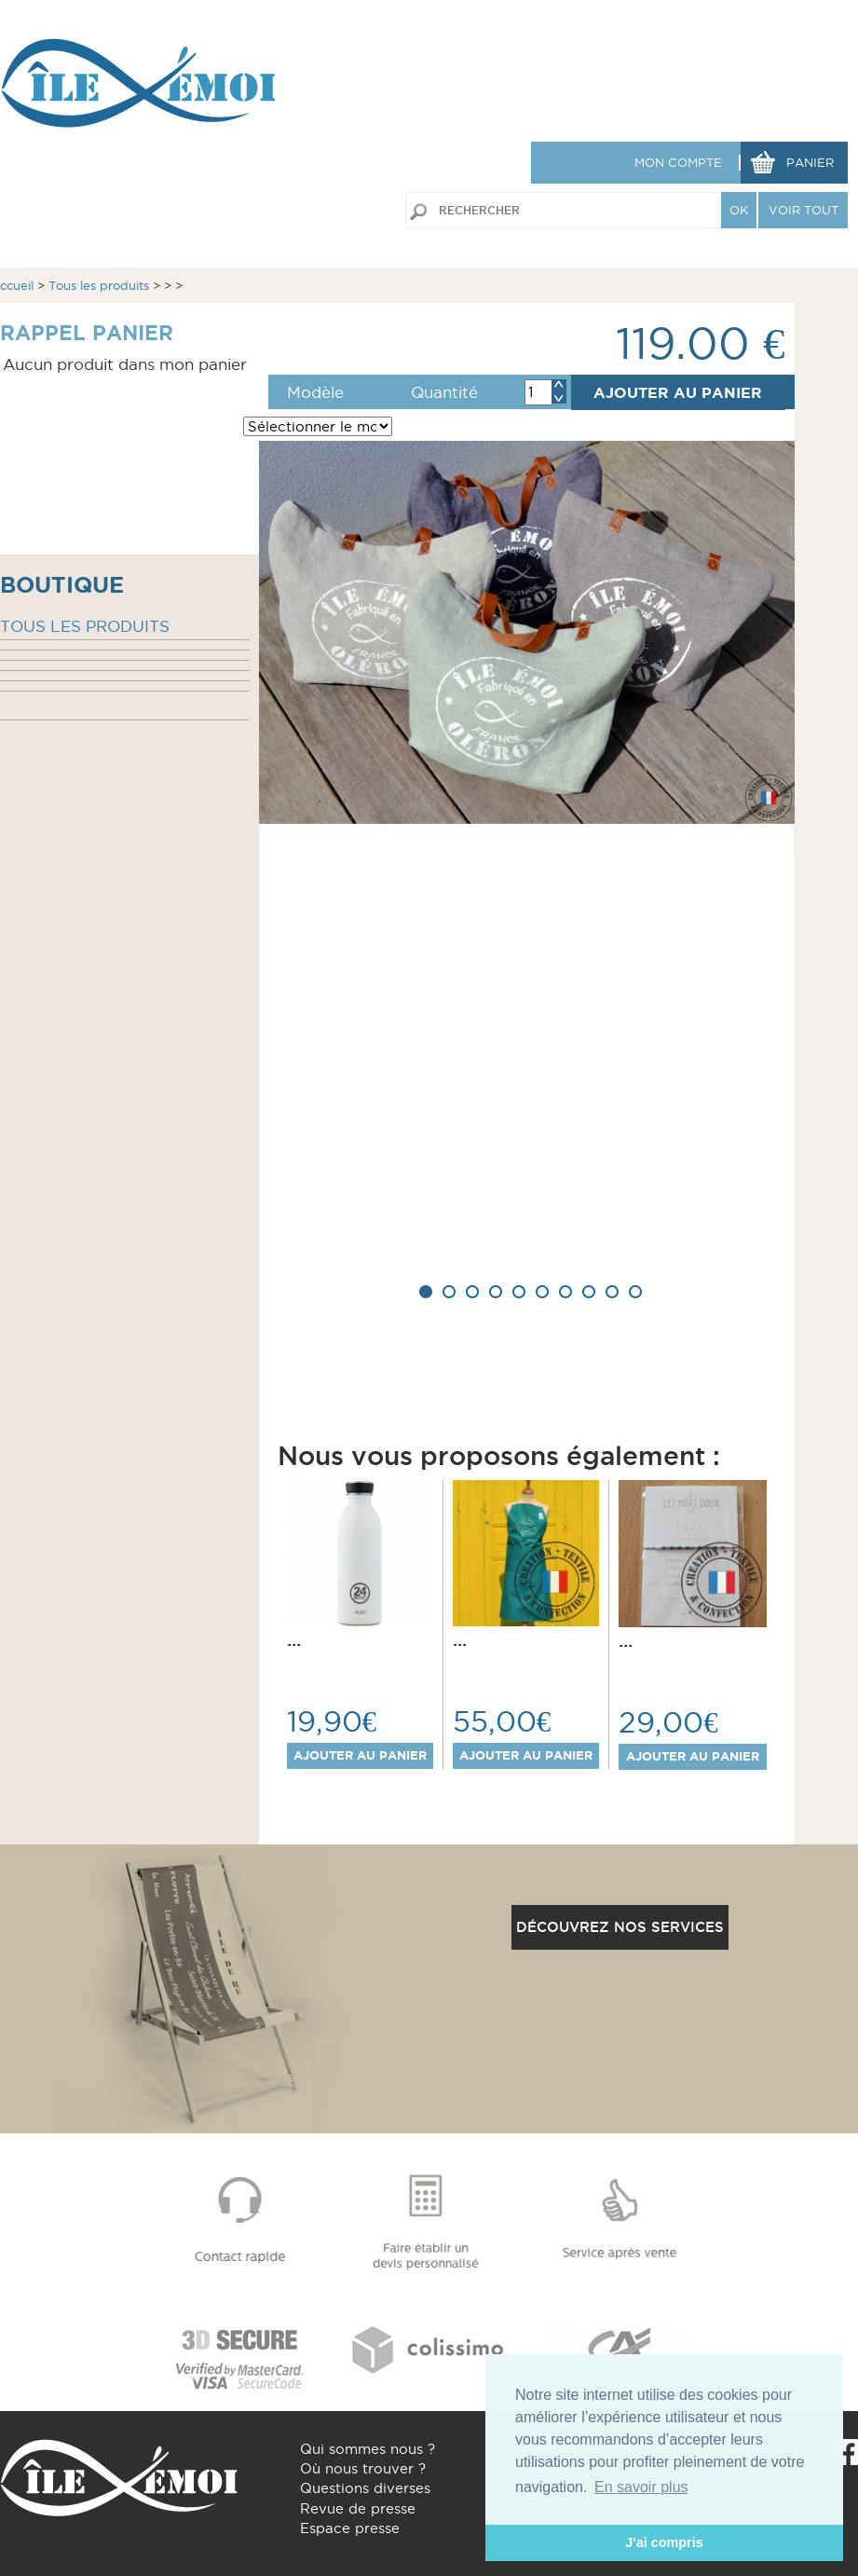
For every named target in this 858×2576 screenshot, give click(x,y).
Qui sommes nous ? (367, 2449)
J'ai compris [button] (663, 2542)
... (294, 1639)
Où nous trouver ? (363, 2468)
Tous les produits (98, 285)
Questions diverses (365, 2488)
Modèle (315, 392)
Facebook (845, 2452)
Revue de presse (357, 2508)
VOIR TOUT (803, 209)
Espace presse (350, 2528)
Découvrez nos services (620, 1927)
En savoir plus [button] (641, 2487)
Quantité (444, 392)
